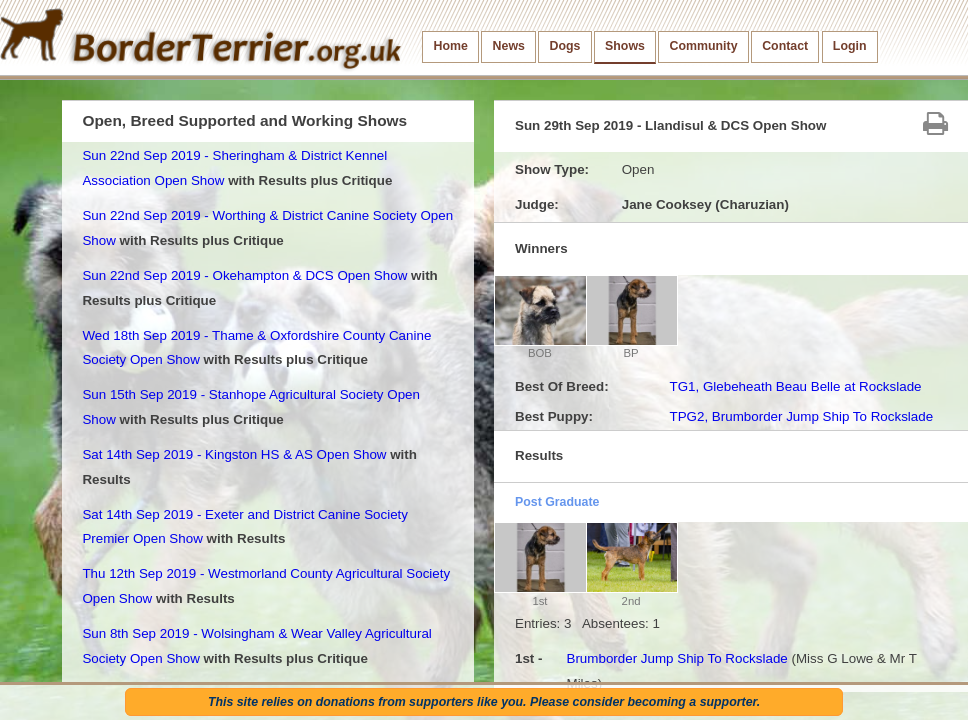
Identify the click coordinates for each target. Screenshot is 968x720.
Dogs (565, 46)
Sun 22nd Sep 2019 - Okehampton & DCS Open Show (244, 275)
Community (704, 46)
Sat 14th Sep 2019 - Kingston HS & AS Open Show (234, 454)
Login (850, 46)
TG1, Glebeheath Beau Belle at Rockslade (795, 386)
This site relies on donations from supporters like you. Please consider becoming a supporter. (484, 702)
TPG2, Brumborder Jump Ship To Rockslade (801, 416)
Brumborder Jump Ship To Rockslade (676, 658)
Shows (625, 46)
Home (451, 46)
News (509, 46)
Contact (785, 46)
